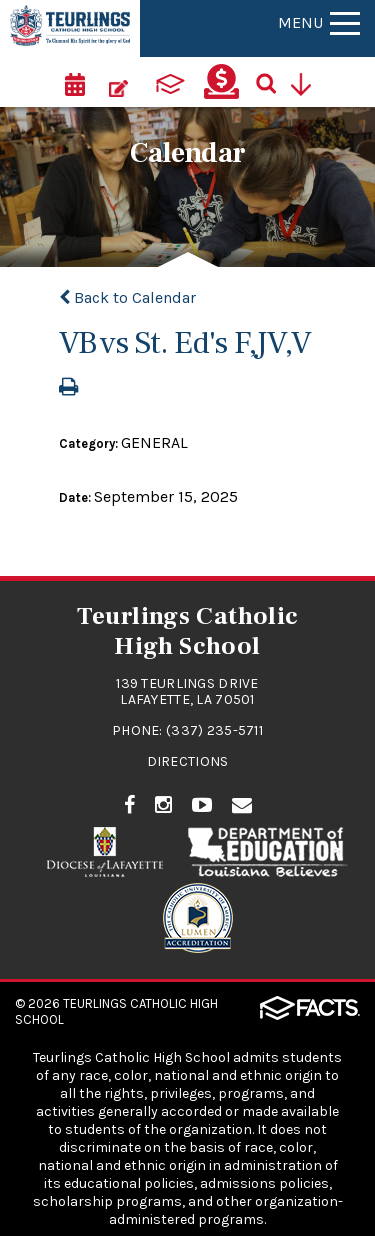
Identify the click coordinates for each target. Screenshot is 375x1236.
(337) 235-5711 (214, 730)
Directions (188, 761)
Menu (319, 22)
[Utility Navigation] (308, 82)
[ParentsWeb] (170, 82)
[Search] (273, 82)
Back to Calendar (127, 297)
